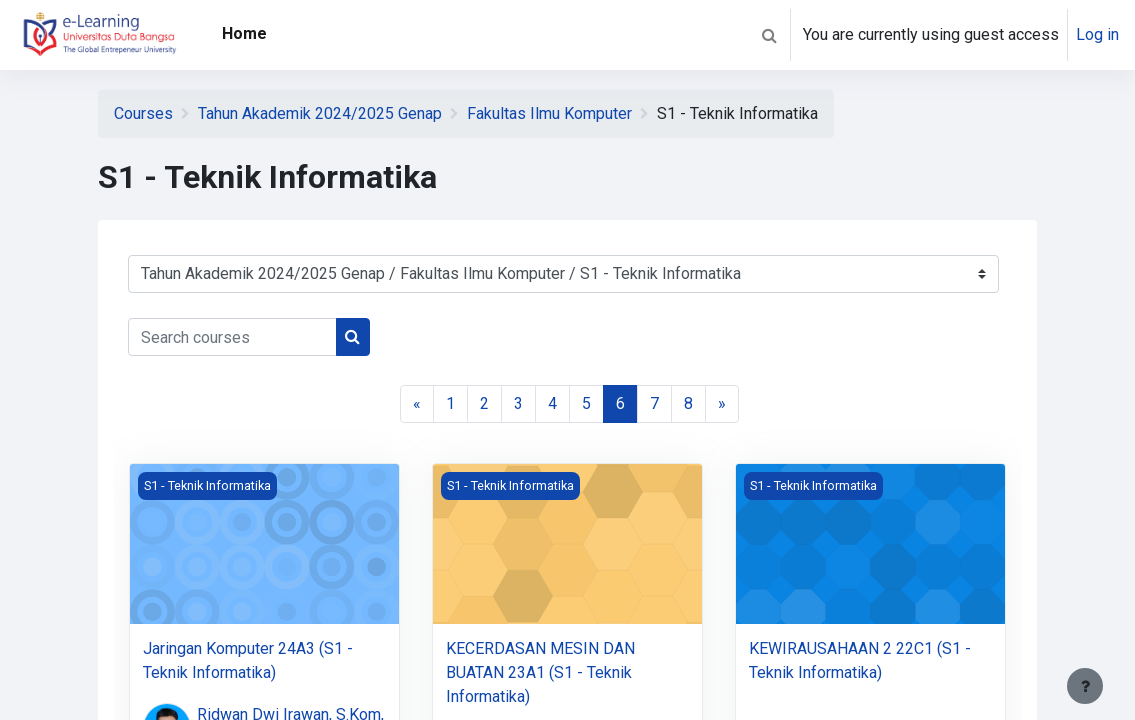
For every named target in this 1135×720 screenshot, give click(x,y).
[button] (769, 35)
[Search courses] (232, 337)
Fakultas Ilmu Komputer (549, 113)
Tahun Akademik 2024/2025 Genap (320, 113)
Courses (143, 113)
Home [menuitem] (244, 33)
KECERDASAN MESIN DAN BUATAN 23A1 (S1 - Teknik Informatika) (540, 672)
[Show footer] (1085, 686)
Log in (1097, 34)
